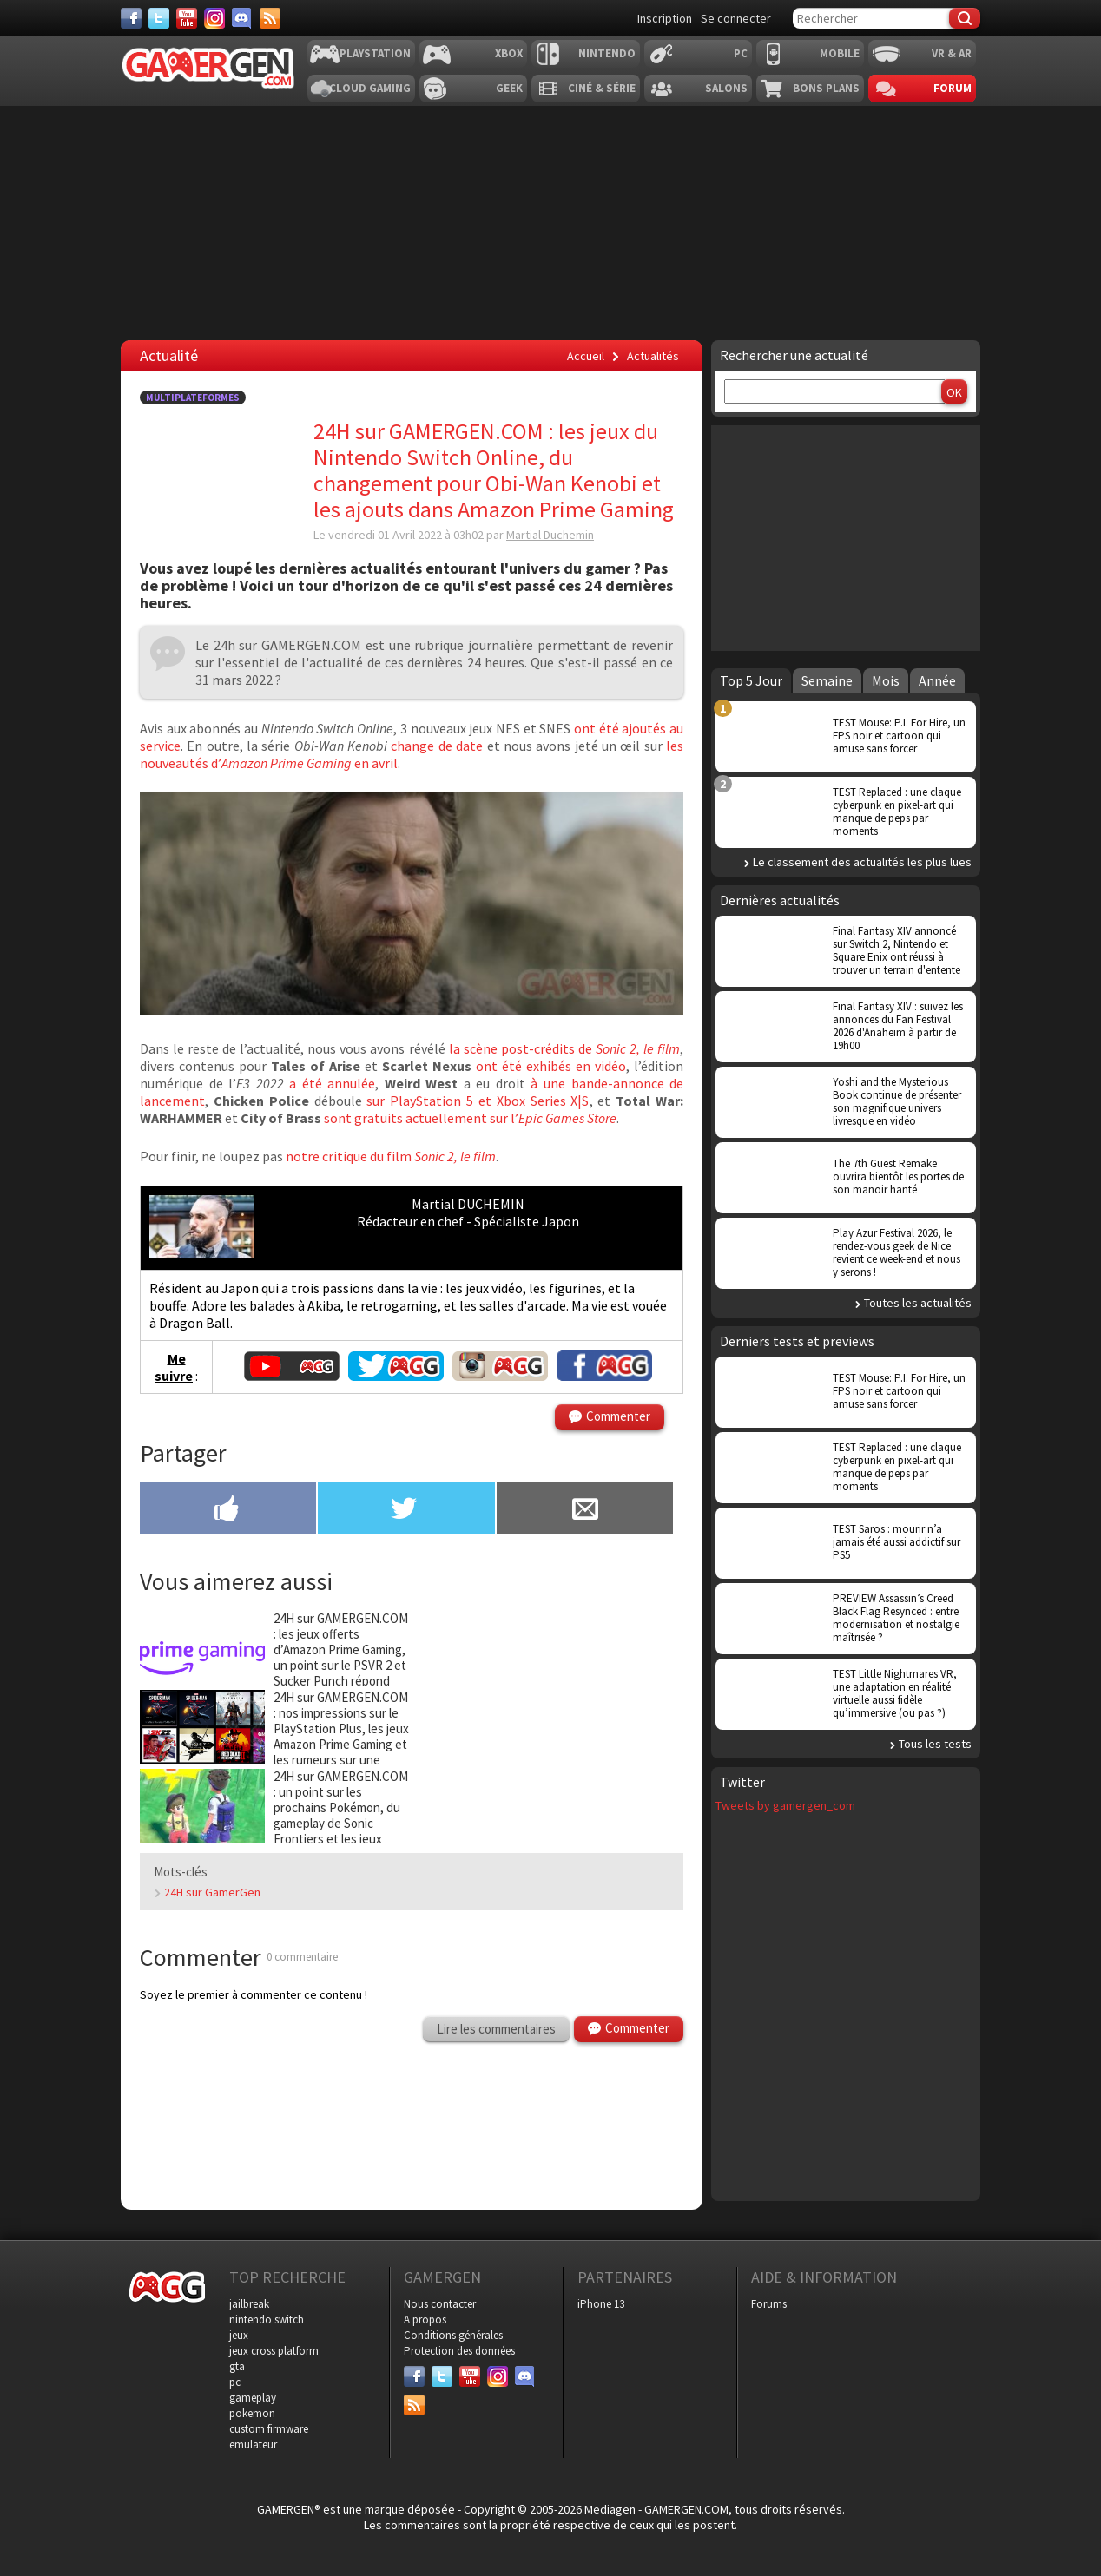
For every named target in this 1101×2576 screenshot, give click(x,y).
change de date (437, 745)
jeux (238, 2335)
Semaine (827, 680)
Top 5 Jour (751, 680)
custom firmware (268, 2429)
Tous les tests (935, 1743)
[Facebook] (131, 18)
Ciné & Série (602, 88)
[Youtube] (186, 18)
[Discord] (242, 18)
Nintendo (607, 53)
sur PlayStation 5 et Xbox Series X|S (477, 1100)
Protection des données (459, 2350)
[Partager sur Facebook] (228, 1510)
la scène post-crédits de (564, 1048)
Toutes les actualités (918, 1303)
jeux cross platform (274, 2350)
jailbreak (249, 2304)
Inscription (664, 18)
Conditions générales (453, 2335)
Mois (886, 680)
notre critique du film (391, 1156)
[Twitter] (158, 18)
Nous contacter (440, 2304)
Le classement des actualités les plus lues (862, 862)
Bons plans (826, 88)
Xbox (509, 53)
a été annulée (330, 1083)
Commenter (618, 1416)
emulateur (253, 2444)
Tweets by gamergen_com (785, 1805)
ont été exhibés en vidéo (551, 1065)
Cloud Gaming (370, 88)
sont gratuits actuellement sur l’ (470, 1118)
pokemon (252, 2413)
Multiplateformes (193, 397)
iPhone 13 (600, 2304)
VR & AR (952, 53)
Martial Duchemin (550, 534)
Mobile (840, 53)
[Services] (270, 18)
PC (741, 53)
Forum (952, 88)
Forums (769, 2304)
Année (937, 680)
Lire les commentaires (496, 2029)
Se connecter (736, 18)
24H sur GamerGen (212, 1892)
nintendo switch (266, 2319)
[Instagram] (214, 18)
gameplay (252, 2397)
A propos (425, 2319)
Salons (726, 88)
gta (237, 2366)
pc (235, 2382)
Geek (509, 88)
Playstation (375, 53)
